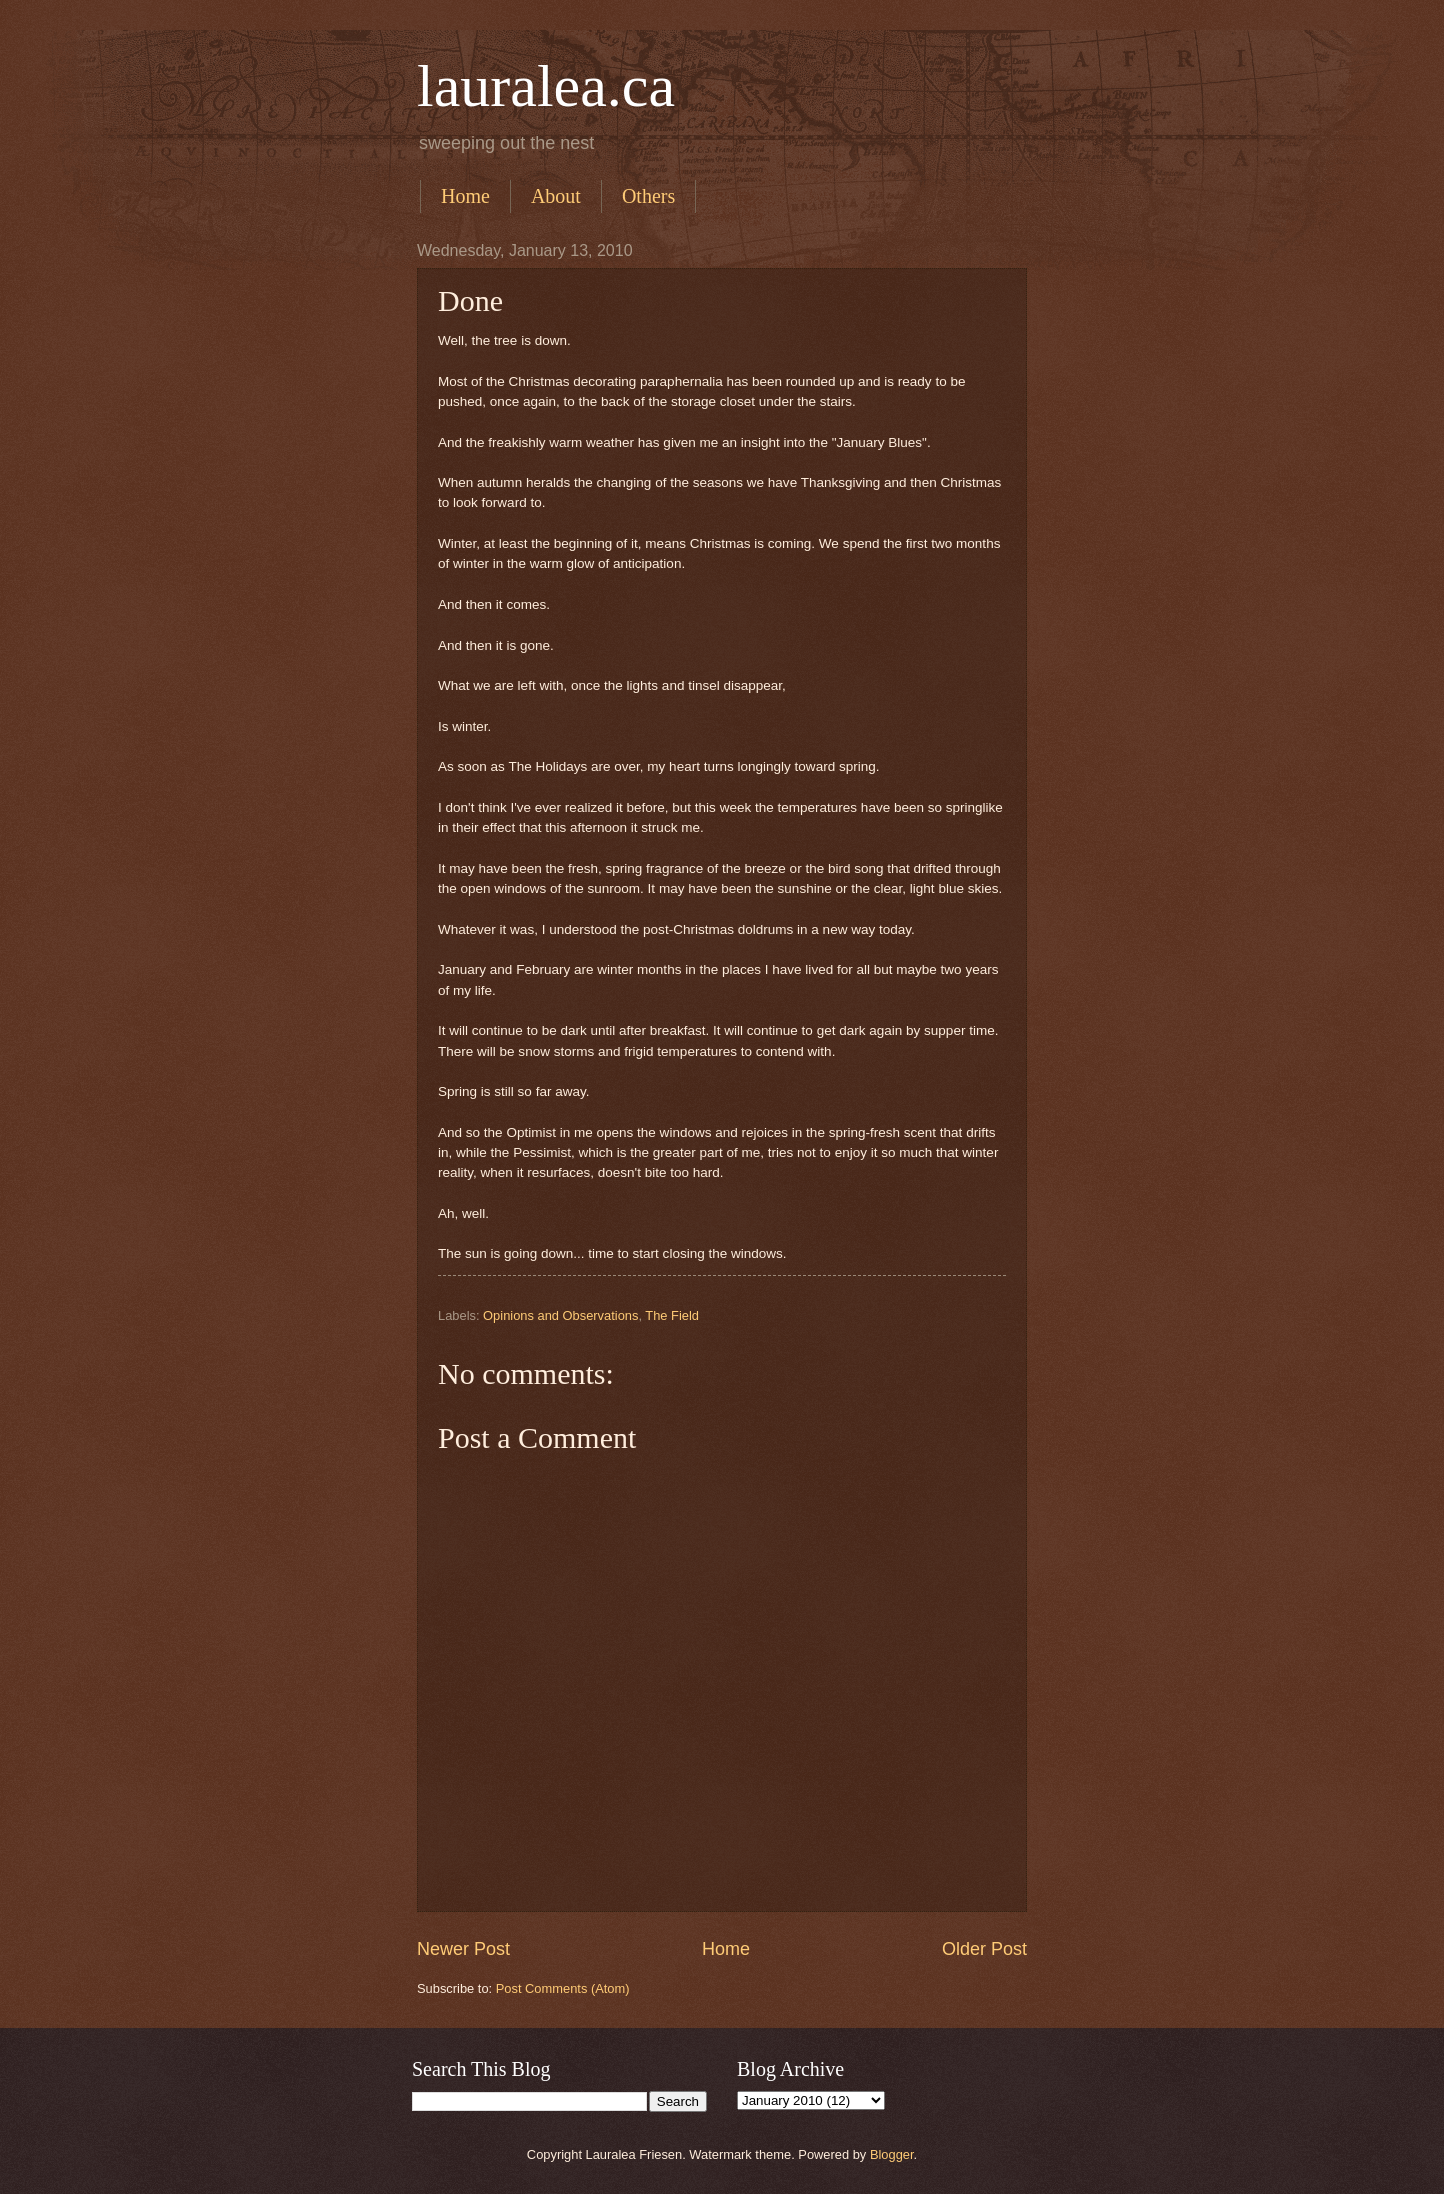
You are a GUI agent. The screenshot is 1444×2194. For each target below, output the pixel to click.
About (556, 196)
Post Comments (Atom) (563, 1988)
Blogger (892, 2154)
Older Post (984, 1949)
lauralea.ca (546, 86)
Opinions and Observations (560, 1315)
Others (648, 196)
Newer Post (463, 1949)
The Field (672, 1315)
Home (465, 196)
